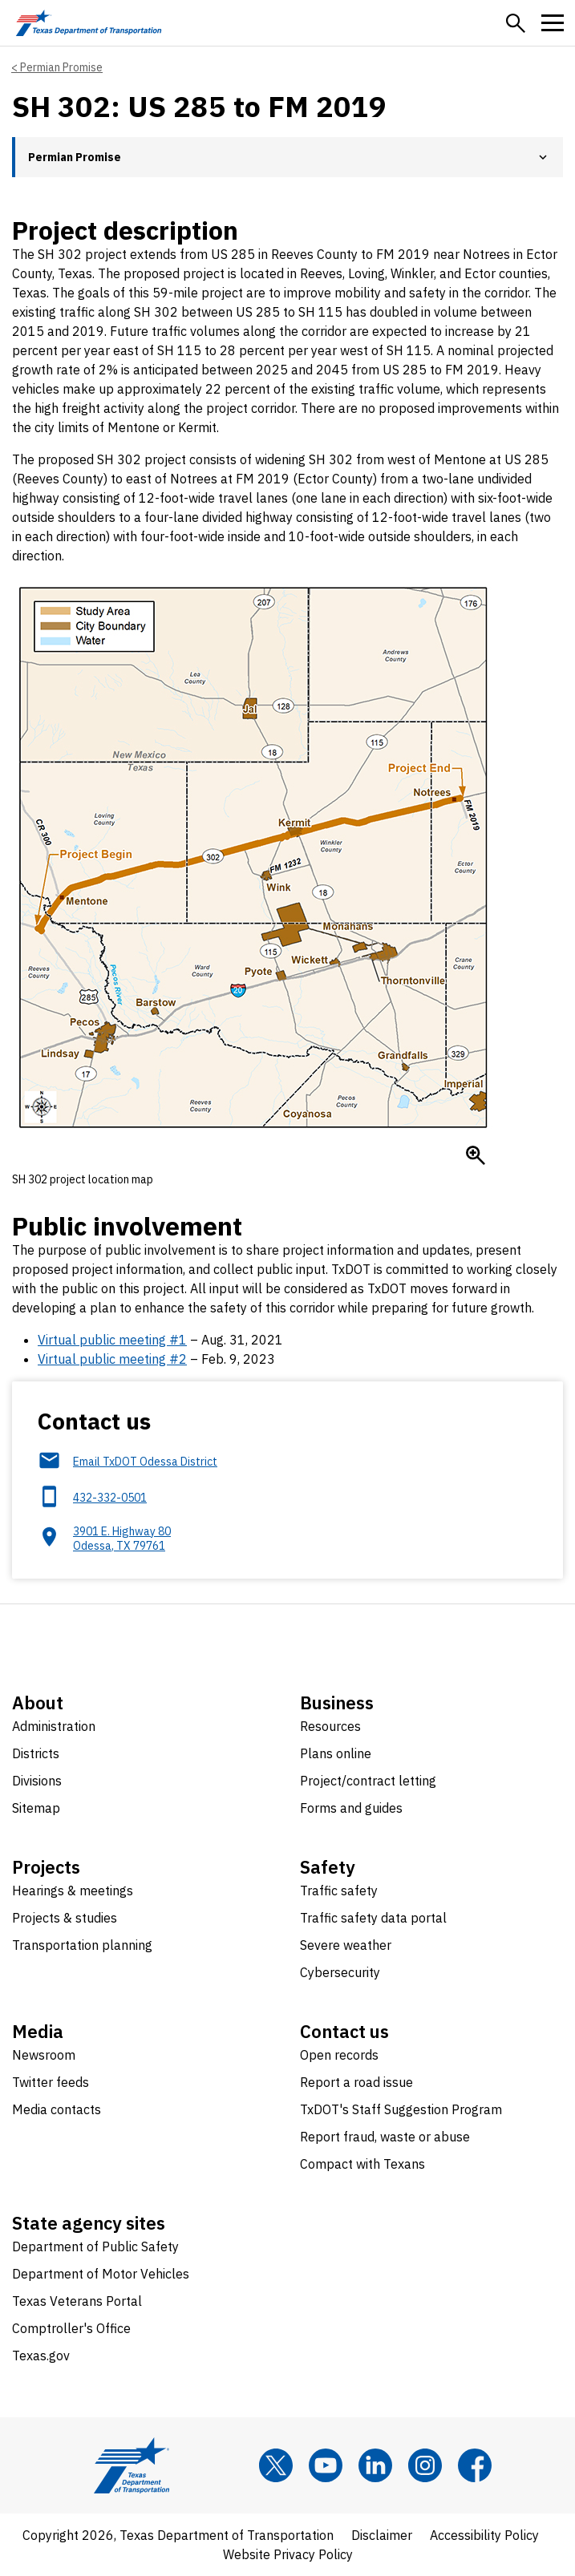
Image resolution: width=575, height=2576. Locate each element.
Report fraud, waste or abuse (385, 2137)
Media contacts (56, 2109)
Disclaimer (381, 2535)
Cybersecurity (340, 1972)
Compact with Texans (362, 2164)
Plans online (335, 1753)
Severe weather (345, 1945)
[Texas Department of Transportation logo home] (88, 23)
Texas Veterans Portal (77, 2301)
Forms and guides (351, 1808)
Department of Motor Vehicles (100, 2274)
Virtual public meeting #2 (112, 1359)
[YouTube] (325, 2465)
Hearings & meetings (72, 1890)
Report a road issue (356, 2082)
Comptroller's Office (71, 2328)
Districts (35, 1753)
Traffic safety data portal (373, 1918)
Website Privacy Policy (288, 2554)
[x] (276, 2465)
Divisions (37, 1781)
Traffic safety (339, 1890)
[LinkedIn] (375, 2465)
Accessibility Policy (484, 2535)
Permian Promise (61, 67)
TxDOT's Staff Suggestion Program (401, 2109)
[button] (515, 23)
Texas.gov (41, 2356)
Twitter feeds (50, 2082)
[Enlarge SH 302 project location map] (475, 1155)
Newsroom (43, 2055)
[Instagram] (425, 2465)
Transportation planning (82, 1945)
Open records (339, 2055)
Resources (330, 1726)
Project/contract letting (368, 1781)
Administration (53, 1726)
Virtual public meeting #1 (112, 1340)
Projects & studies (64, 1918)
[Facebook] (475, 2465)
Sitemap (36, 1808)
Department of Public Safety (95, 2246)
